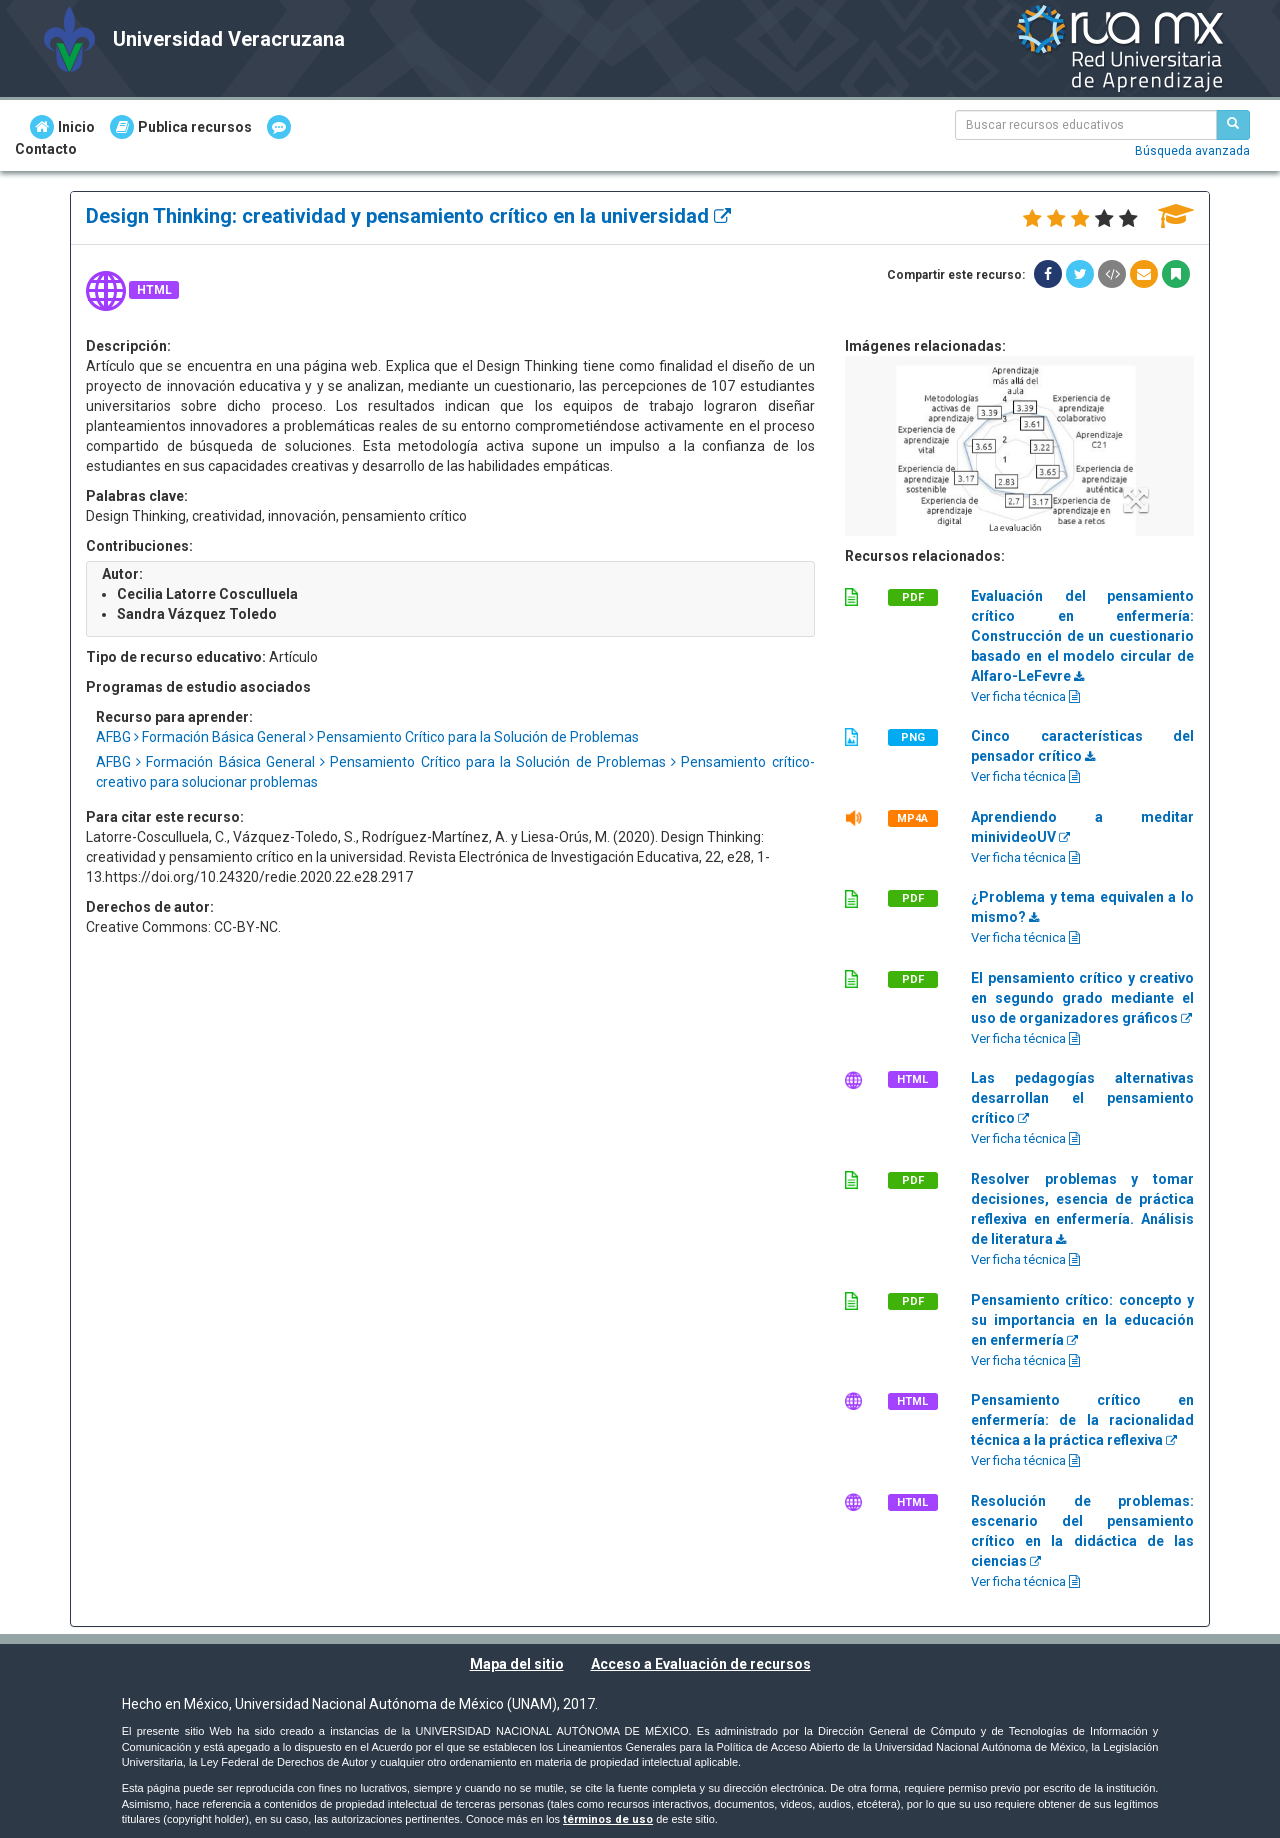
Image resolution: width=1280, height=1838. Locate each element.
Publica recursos (181, 127)
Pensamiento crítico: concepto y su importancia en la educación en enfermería (1082, 1320)
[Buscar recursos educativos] (1233, 125)
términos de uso (608, 1819)
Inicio (62, 127)
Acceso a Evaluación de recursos (701, 1664)
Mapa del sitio (517, 1664)
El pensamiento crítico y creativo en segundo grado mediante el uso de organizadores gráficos (1082, 998)
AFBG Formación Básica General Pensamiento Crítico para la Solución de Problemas (367, 737)
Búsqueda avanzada (1192, 151)
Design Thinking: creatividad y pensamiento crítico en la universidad (408, 216)
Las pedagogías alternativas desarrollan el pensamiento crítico (1082, 1098)
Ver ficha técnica (1025, 696)
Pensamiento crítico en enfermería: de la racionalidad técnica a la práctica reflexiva (1082, 1420)
